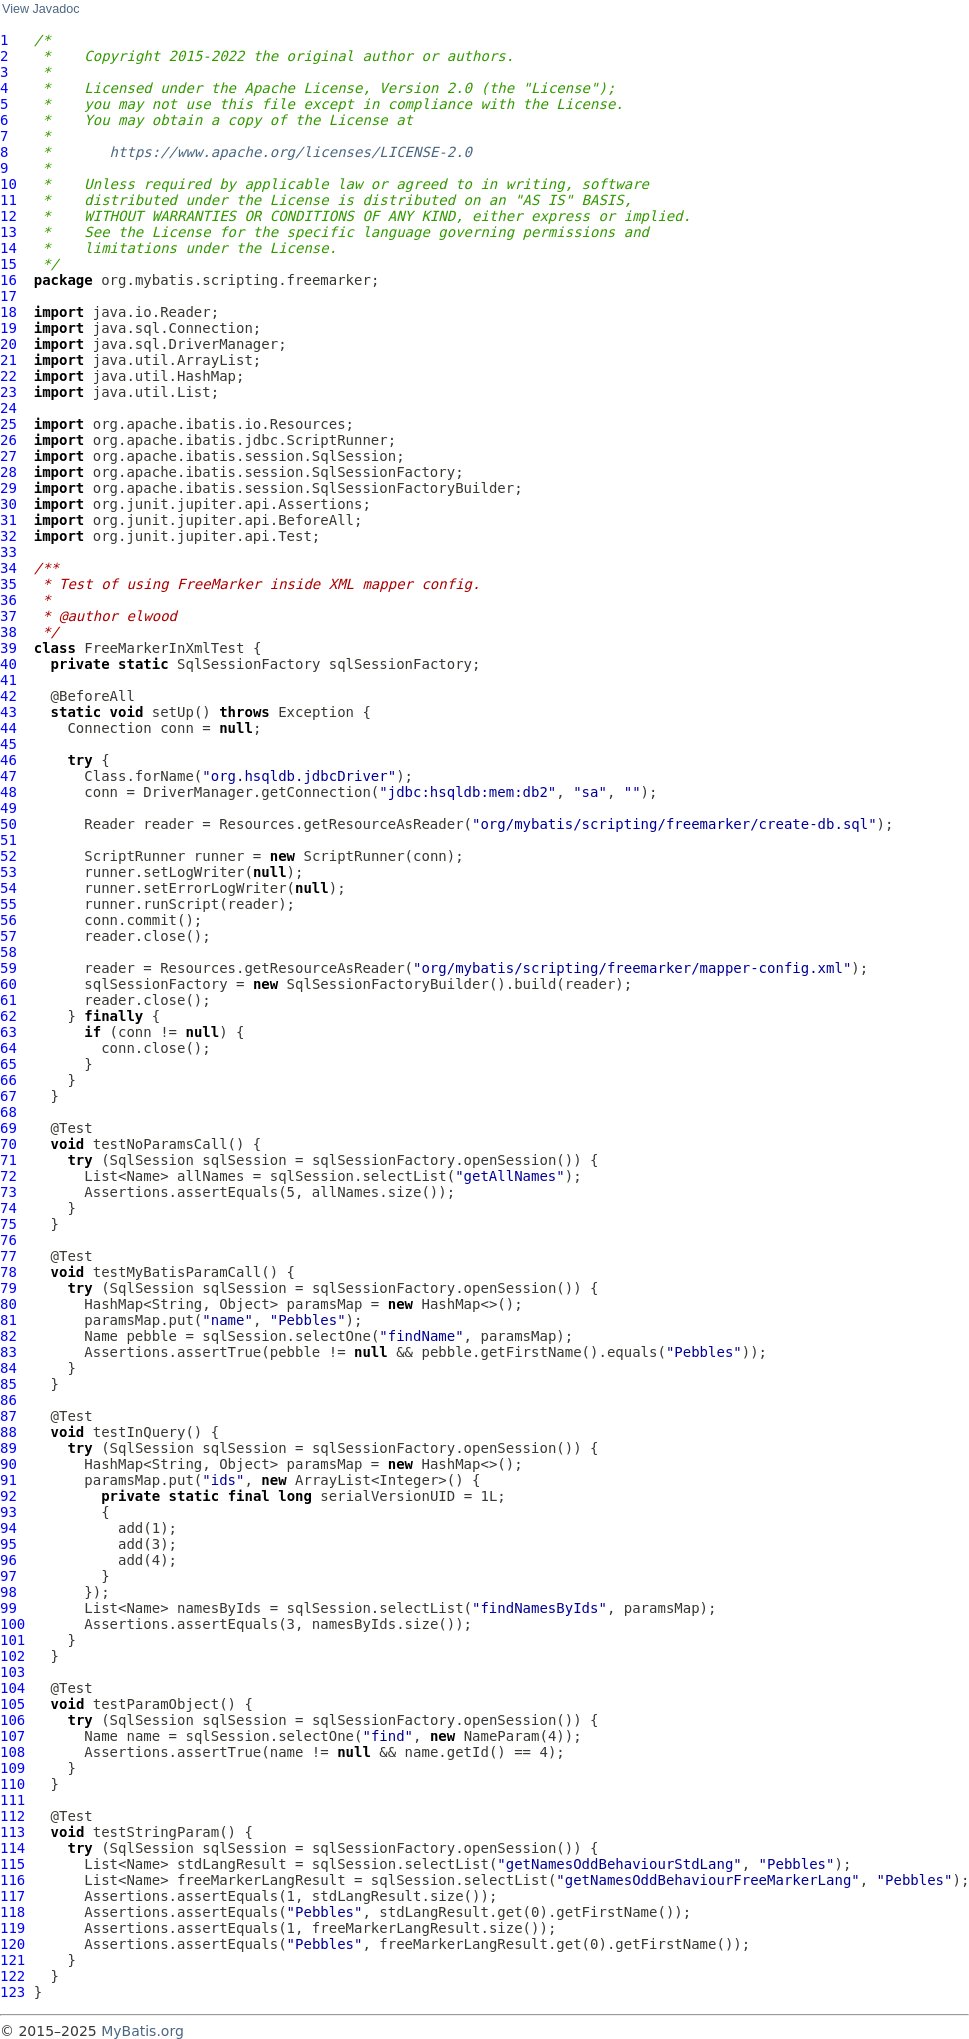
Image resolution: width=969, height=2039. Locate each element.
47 (8, 776)
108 (12, 1752)
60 (8, 984)
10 (8, 184)
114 (12, 1848)
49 (8, 808)
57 (8, 936)
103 (12, 1672)
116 (12, 1880)
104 (12, 1688)
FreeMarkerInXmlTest (164, 648)
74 (8, 1208)
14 (8, 248)
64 (8, 1048)
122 (12, 1976)
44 (8, 728)
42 (8, 696)
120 (12, 1944)
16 (8, 280)
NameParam (502, 1736)
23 (8, 392)
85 (8, 1384)
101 (12, 1640)
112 (12, 1816)
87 (8, 1416)
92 (8, 1496)
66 (8, 1080)
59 (8, 968)
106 (12, 1720)
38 (8, 632)
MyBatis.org (142, 2031)
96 (8, 1560)
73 (8, 1192)
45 (8, 744)
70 (8, 1144)
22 (8, 376)
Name (101, 1336)
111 (12, 1800)
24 (8, 408)
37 (8, 616)
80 (8, 1304)
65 (8, 1064)
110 (12, 1784)
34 (8, 568)
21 (8, 360)
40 (8, 664)
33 (8, 552)
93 (8, 1512)
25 (8, 424)
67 (8, 1096)
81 (8, 1320)
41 (8, 680)
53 (8, 872)
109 (12, 1768)
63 (8, 1032)
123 (12, 1992)
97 (8, 1576)
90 (8, 1464)
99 (8, 1608)
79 (8, 1288)
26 (8, 440)
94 (8, 1528)
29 (8, 488)
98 (8, 1592)
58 (8, 952)
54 (8, 888)
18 (8, 312)
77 (8, 1256)
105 (12, 1704)
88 (8, 1432)
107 (12, 1736)
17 (8, 296)
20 (8, 344)
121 (12, 1960)
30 (8, 504)
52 (8, 856)
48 (8, 792)
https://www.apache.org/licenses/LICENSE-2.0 (291, 152)
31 (8, 520)
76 (8, 1240)
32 (8, 536)
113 (12, 1832)
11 (8, 200)
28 (8, 472)
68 (8, 1112)
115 (12, 1864)
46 (8, 760)
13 (8, 232)
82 (8, 1336)
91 (8, 1480)
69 (8, 1128)
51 (8, 840)
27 (8, 456)
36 (8, 600)
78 (8, 1272)
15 (8, 264)
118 (12, 1912)
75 (8, 1224)
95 (8, 1544)
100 (12, 1624)
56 (8, 920)
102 (12, 1656)
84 (8, 1368)
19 (8, 328)
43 (8, 712)
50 (8, 824)
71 (8, 1160)
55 (8, 904)
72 (8, 1176)
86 (8, 1400)
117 (12, 1896)
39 (8, 648)
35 (8, 584)
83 (8, 1352)
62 (8, 1016)
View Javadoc (40, 9)
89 (8, 1448)
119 (12, 1928)
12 (8, 216)
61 (8, 1000)
